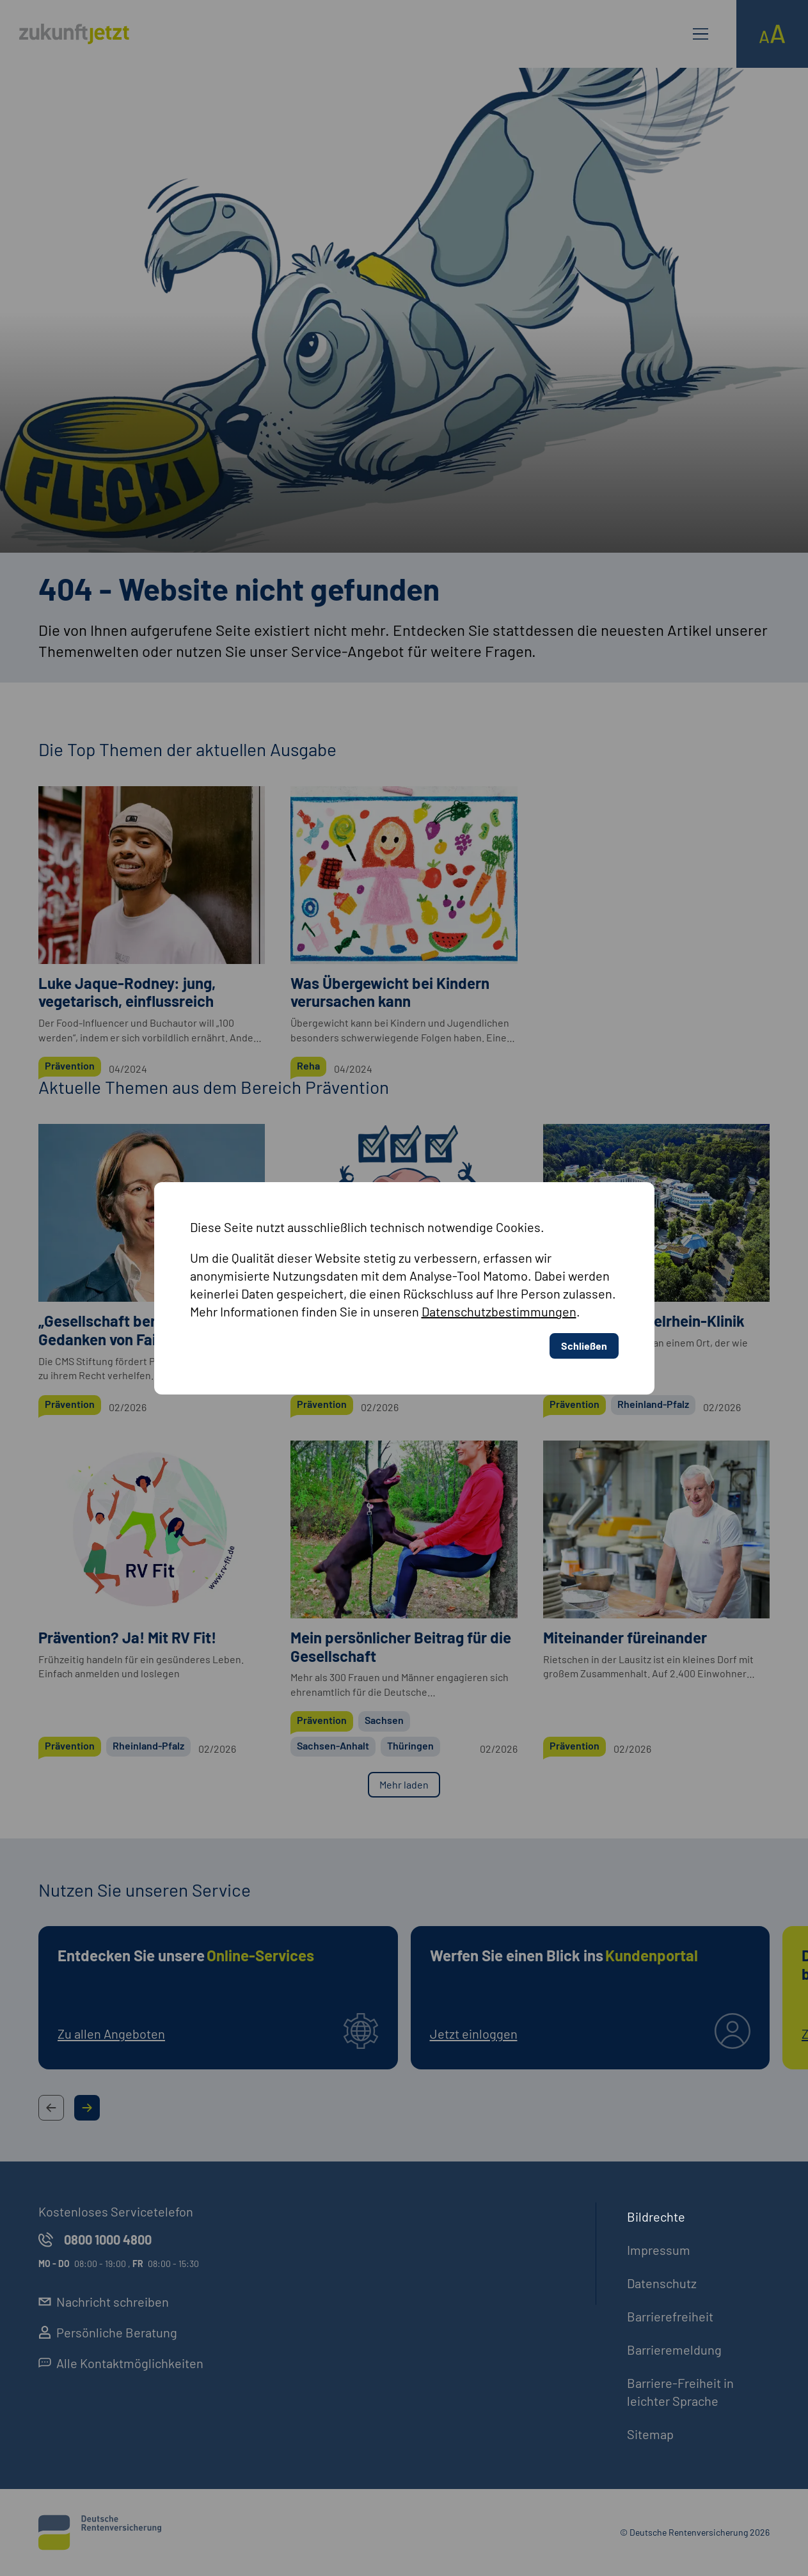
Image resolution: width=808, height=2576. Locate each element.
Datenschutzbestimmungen (499, 1311)
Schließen (584, 1345)
